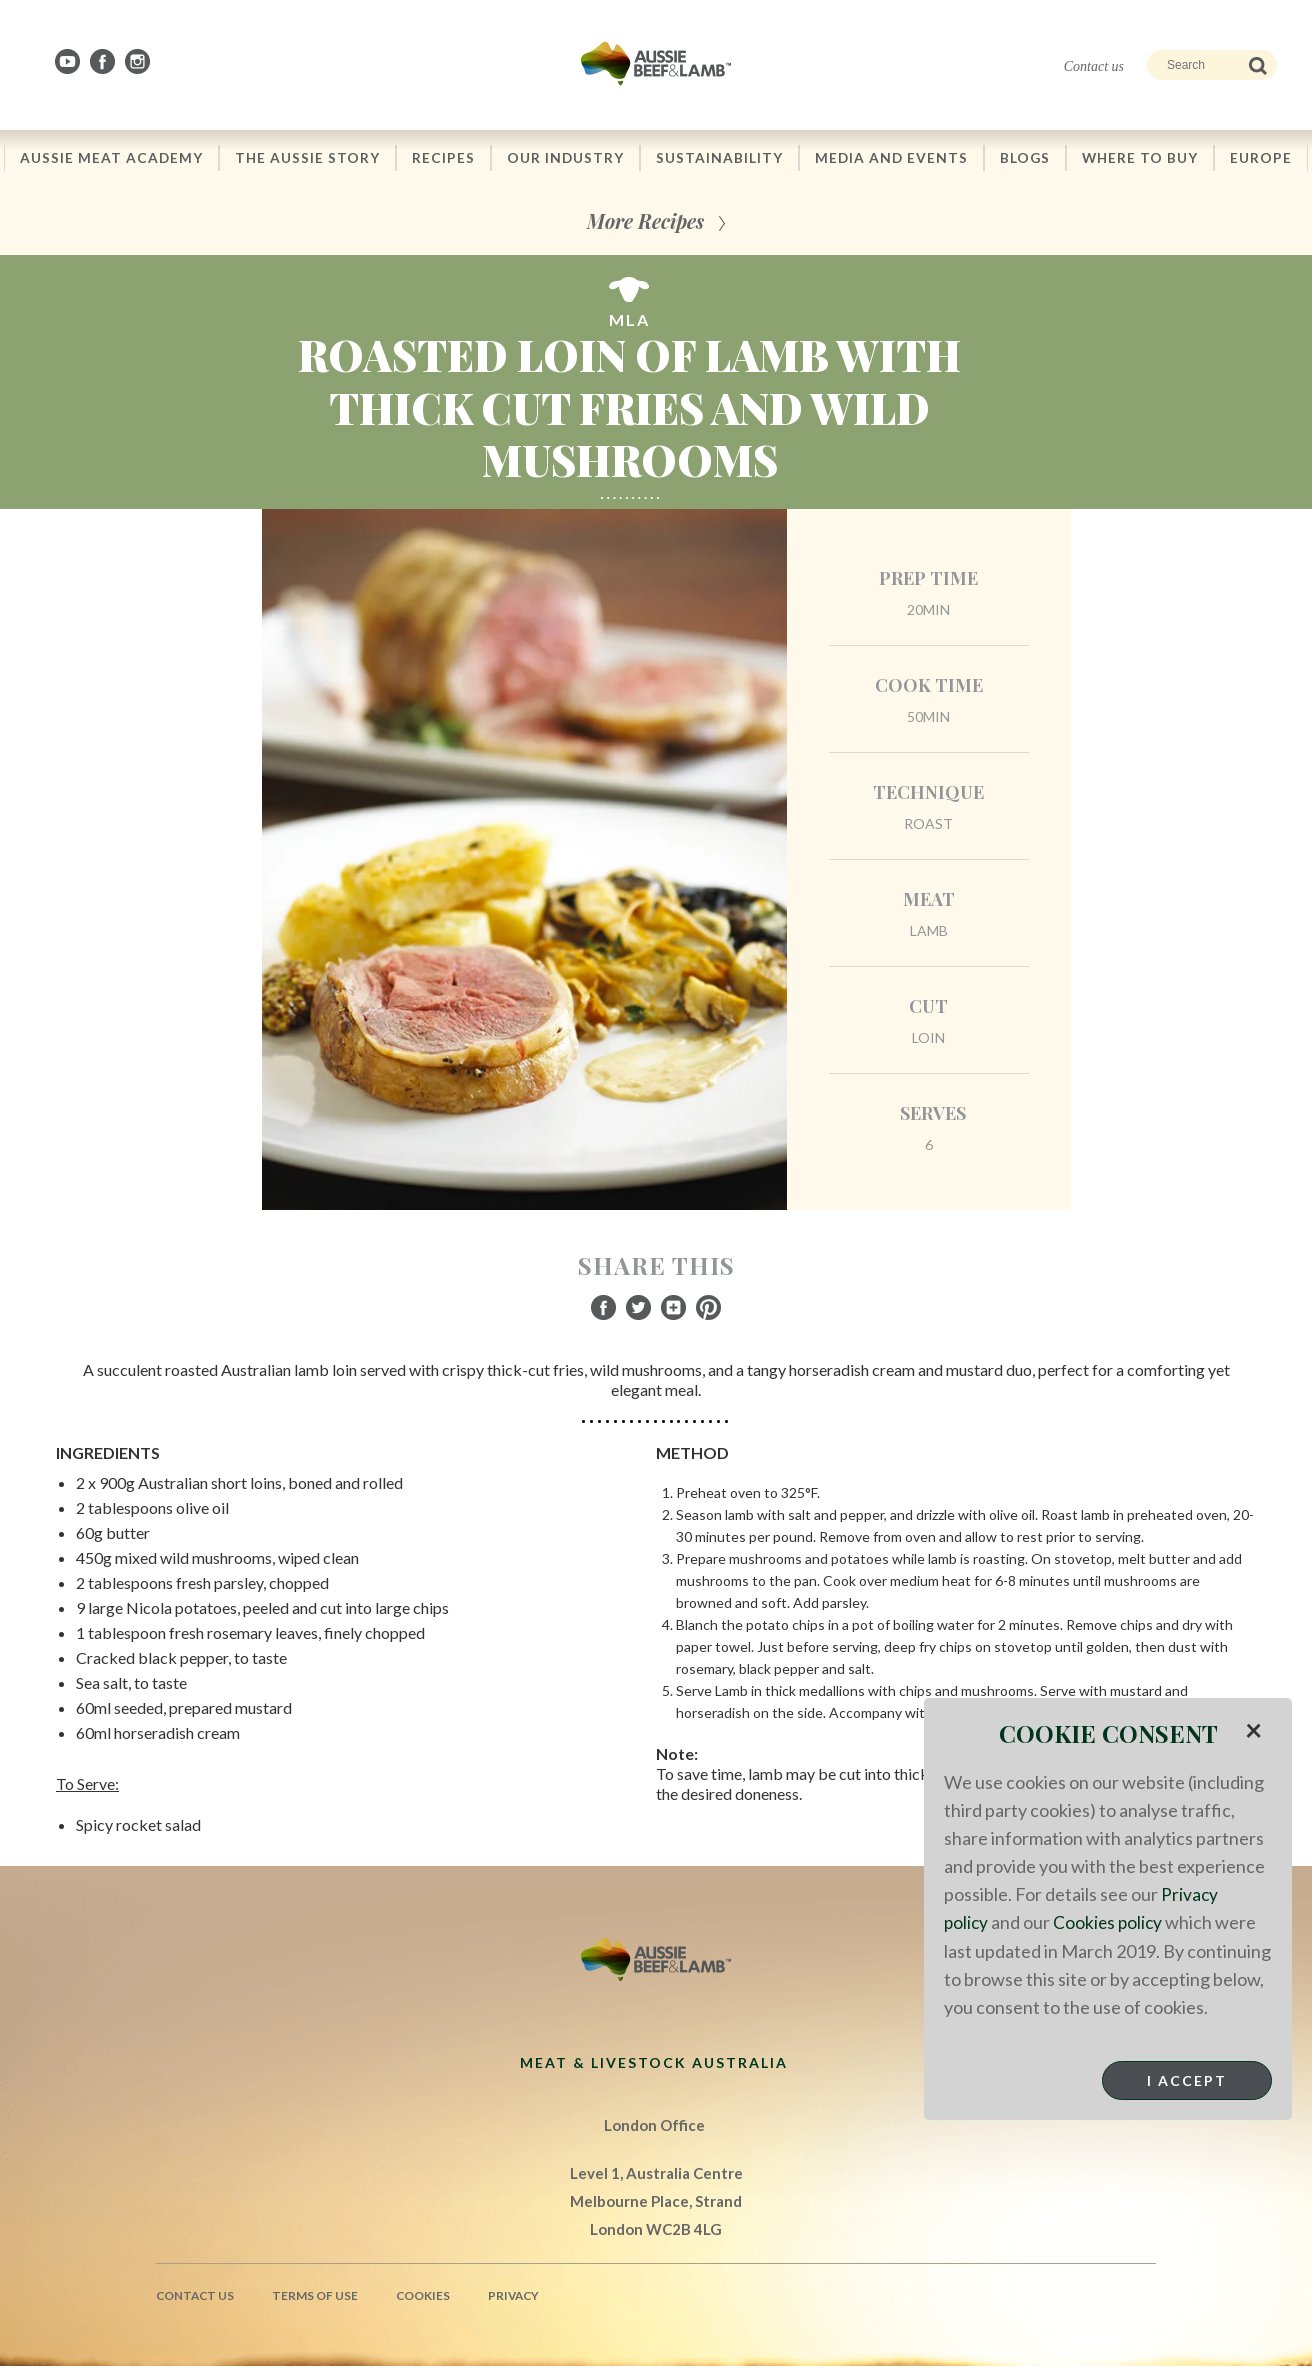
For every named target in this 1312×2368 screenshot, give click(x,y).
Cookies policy (1111, 1922)
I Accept (1187, 2079)
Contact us (1094, 66)
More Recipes (645, 222)
